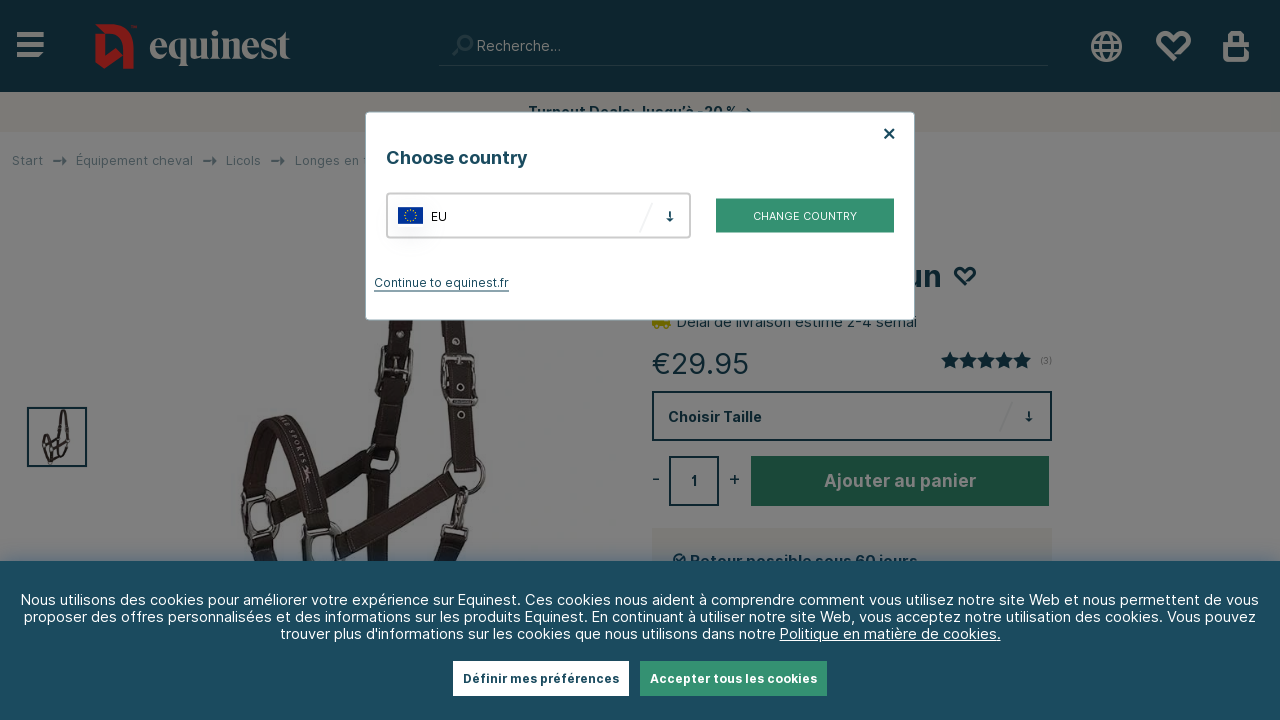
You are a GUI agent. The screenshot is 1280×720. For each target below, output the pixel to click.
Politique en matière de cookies (888, 633)
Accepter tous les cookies (733, 678)
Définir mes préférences (541, 678)
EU (439, 215)
